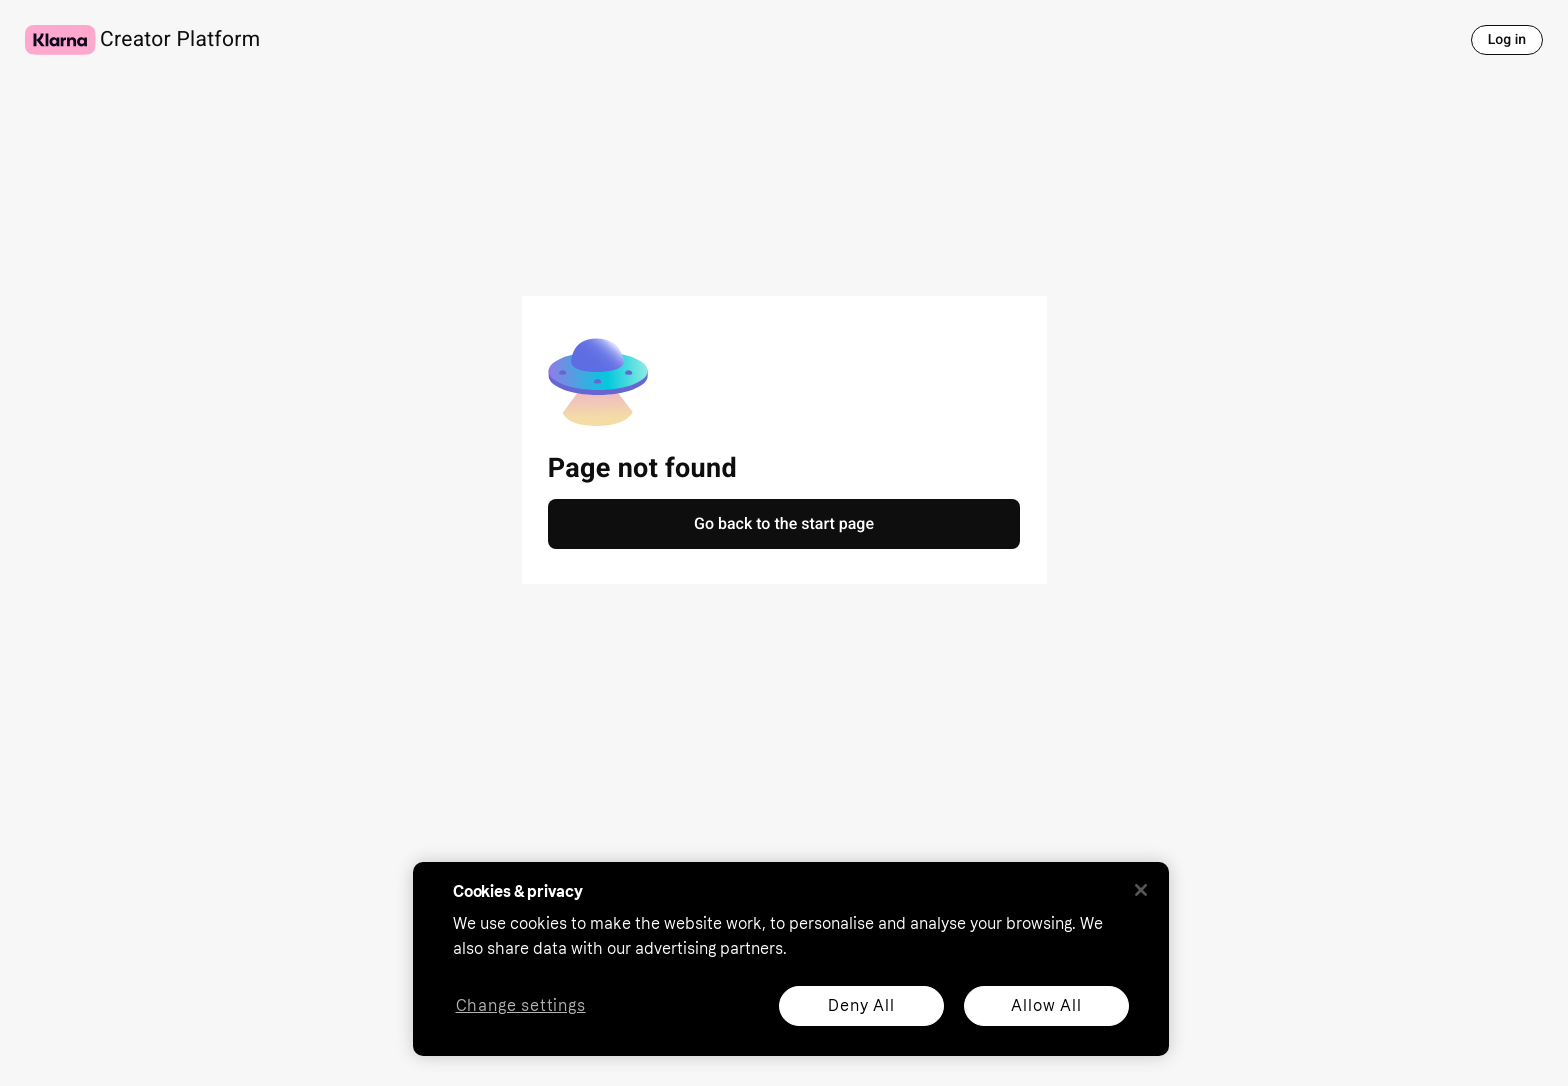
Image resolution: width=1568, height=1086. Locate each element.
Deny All (861, 1005)
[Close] (1141, 890)
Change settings (521, 1006)
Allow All (1046, 1005)
